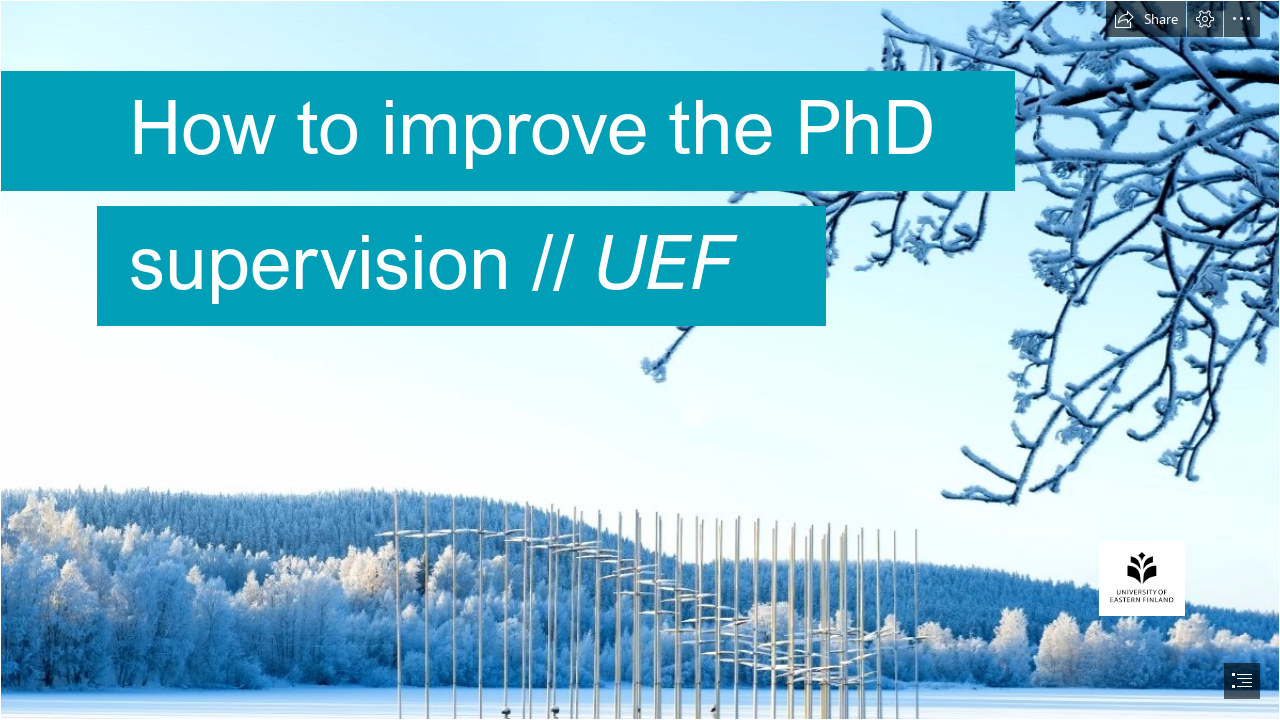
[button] (1146, 19)
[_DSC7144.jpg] (640, 360)
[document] (640, 360)
